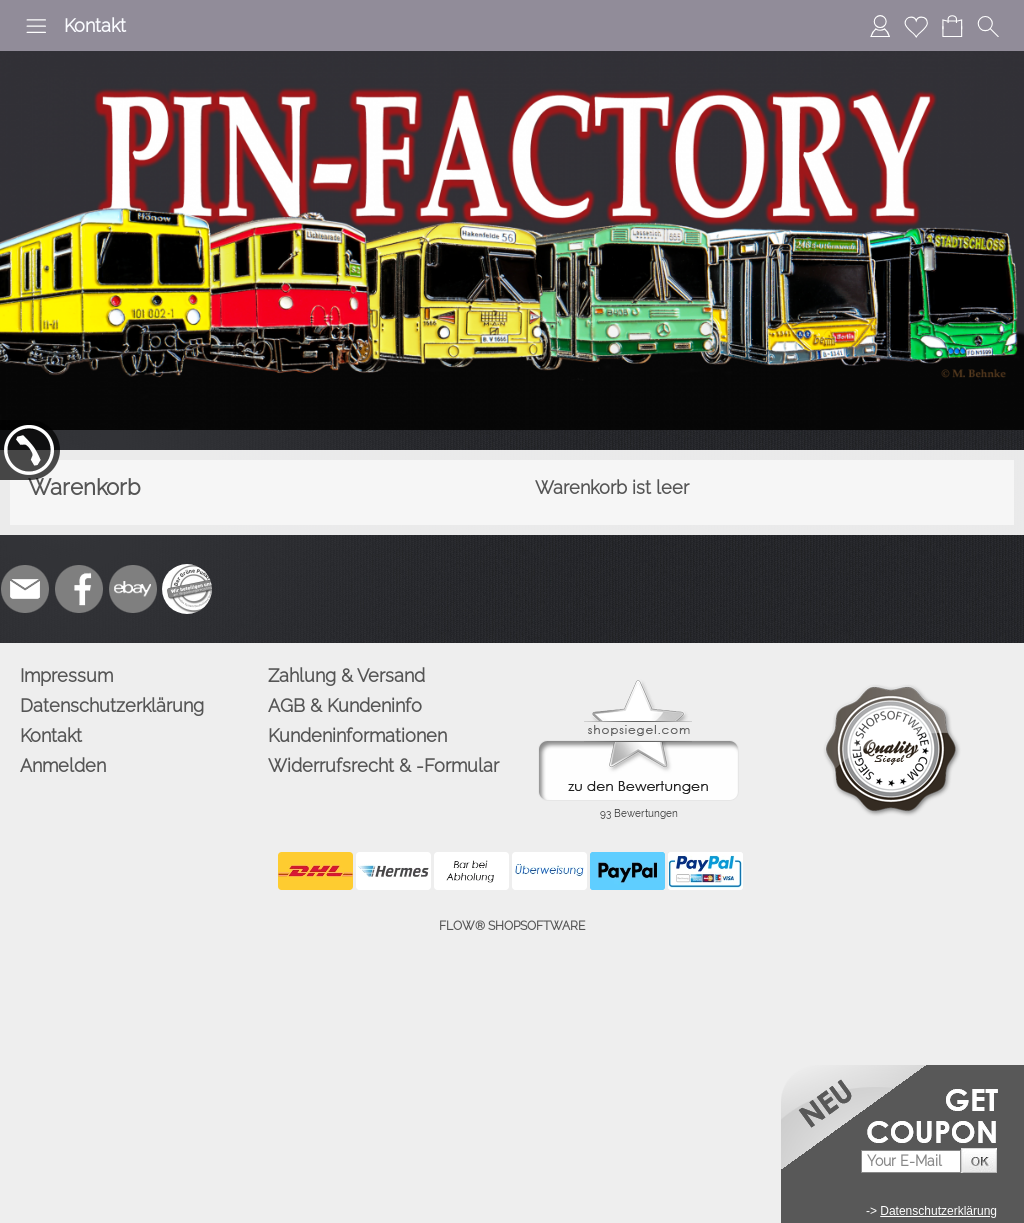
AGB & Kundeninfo (345, 705)
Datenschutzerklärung (112, 705)
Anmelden (63, 765)
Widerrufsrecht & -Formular (383, 765)
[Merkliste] (916, 26)
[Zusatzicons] (187, 589)
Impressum (66, 675)
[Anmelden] (880, 26)
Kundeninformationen (357, 735)
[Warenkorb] (952, 26)
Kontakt (95, 25)
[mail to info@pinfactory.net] (25, 589)
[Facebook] (79, 589)
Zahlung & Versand (346, 675)
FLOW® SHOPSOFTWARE (512, 926)
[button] (36, 26)
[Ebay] (133, 589)
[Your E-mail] (911, 1161)
